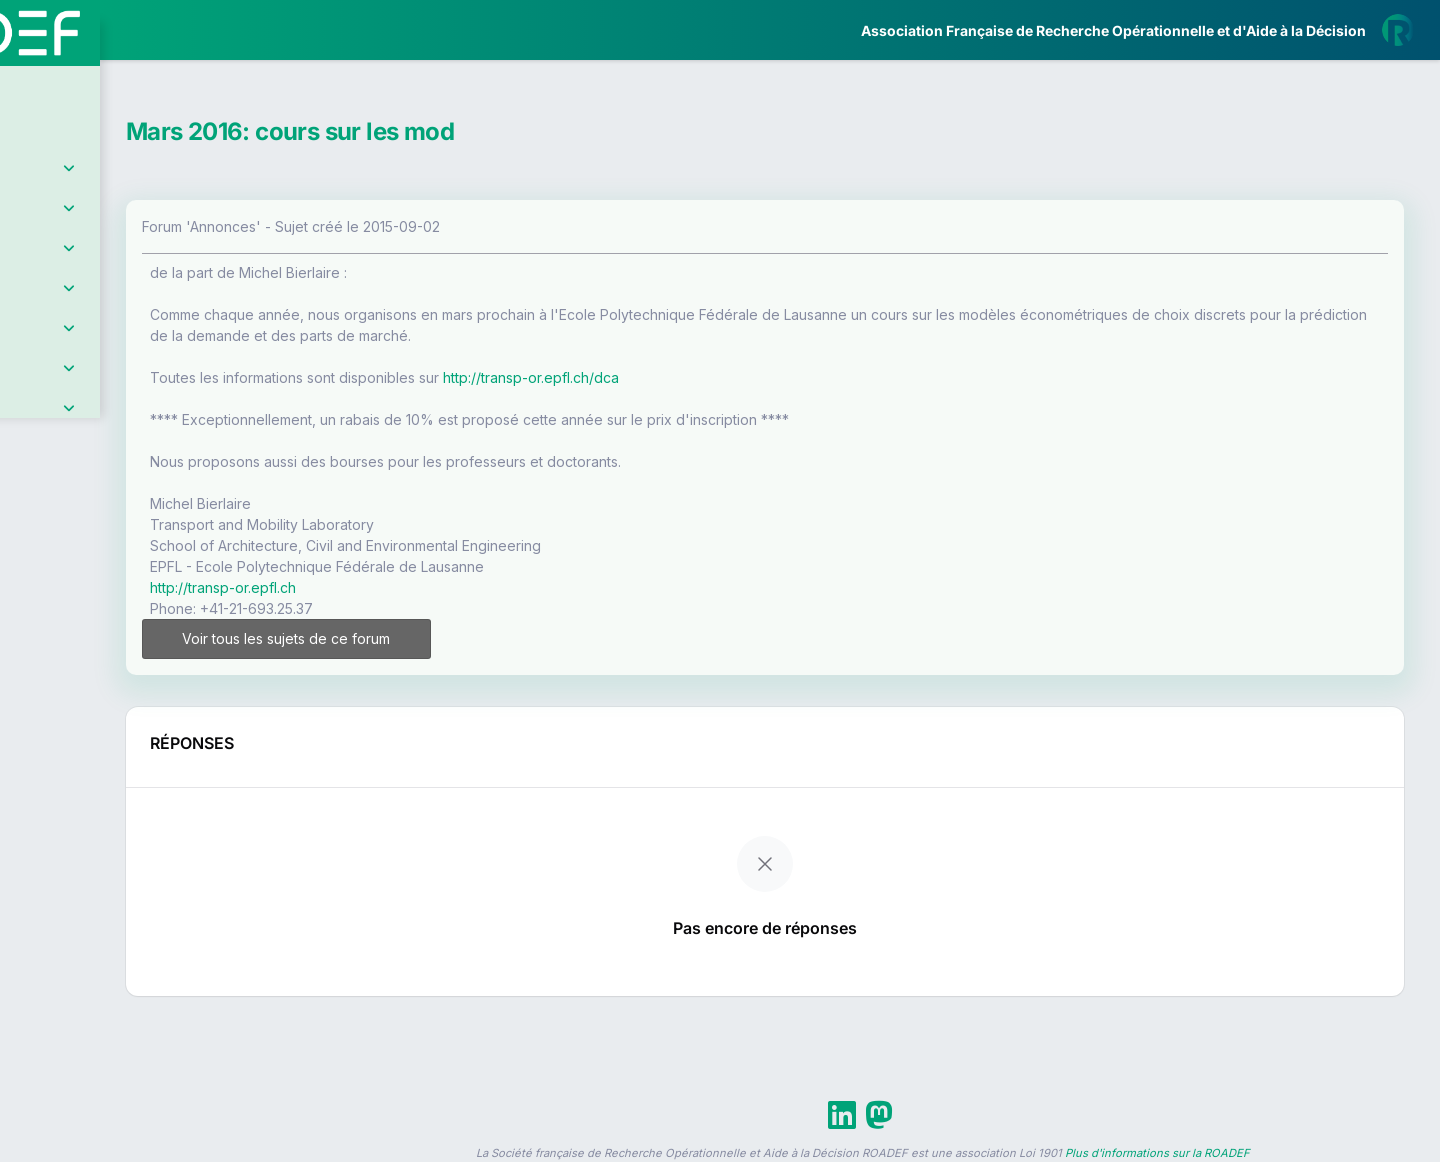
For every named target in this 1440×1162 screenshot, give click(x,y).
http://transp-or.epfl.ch (392, 587)
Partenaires (81, 460)
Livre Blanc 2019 (101, 739)
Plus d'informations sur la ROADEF (1157, 1153)
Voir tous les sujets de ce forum (433, 638)
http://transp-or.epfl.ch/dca (700, 377)
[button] (29, 593)
